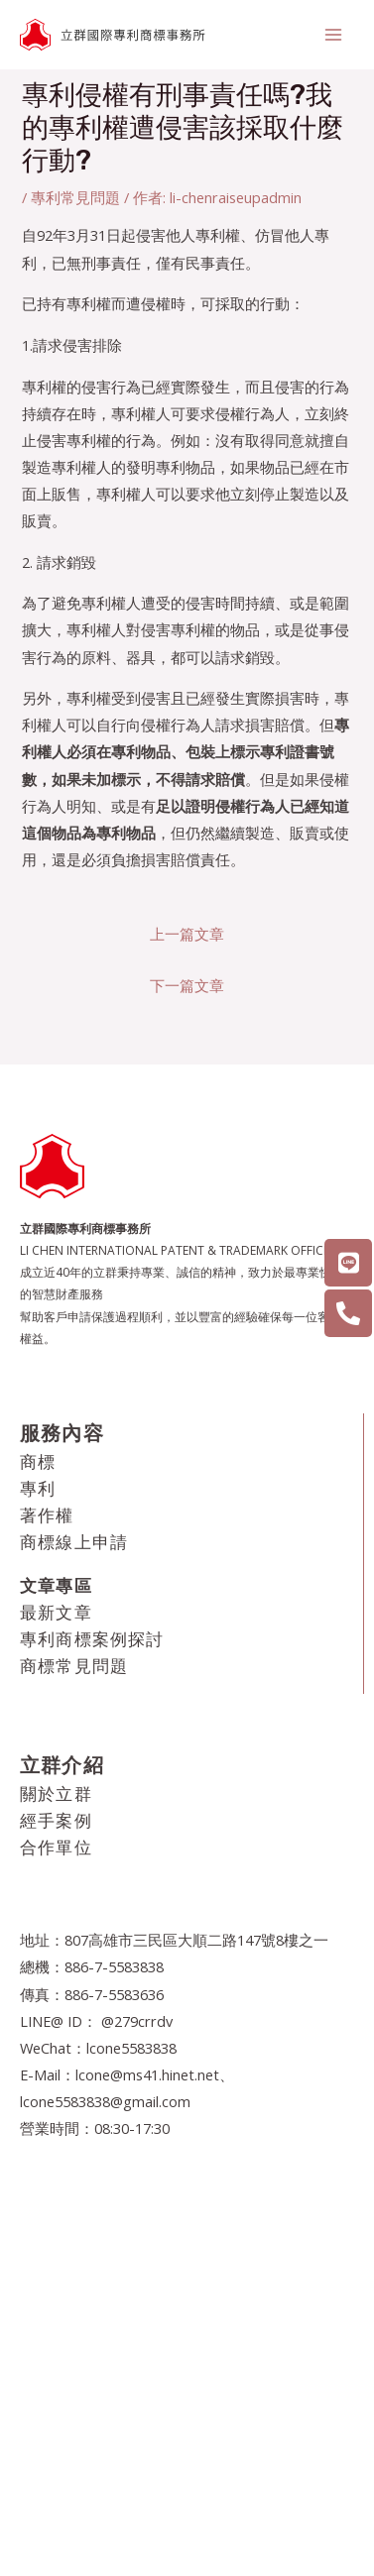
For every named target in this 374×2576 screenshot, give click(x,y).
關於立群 (56, 1793)
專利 (38, 1488)
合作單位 (56, 1847)
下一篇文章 (187, 985)
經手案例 (56, 1820)
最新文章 (56, 1612)
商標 (38, 1461)
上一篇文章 (187, 934)
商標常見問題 (74, 1665)
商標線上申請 (74, 1541)
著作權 (47, 1515)
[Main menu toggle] (333, 35)
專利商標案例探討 (92, 1638)
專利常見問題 (75, 197)
